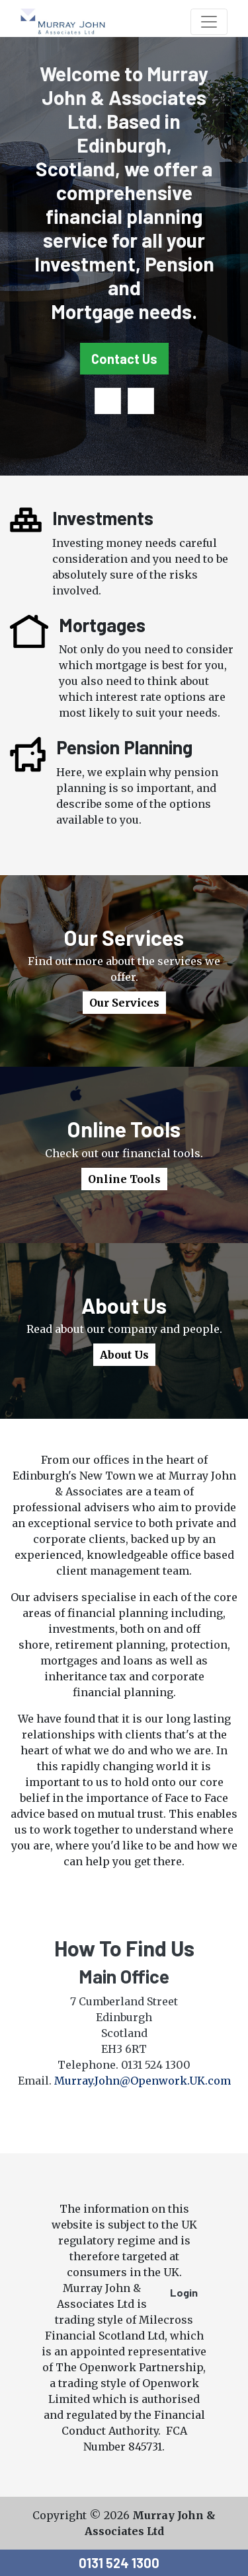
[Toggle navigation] (208, 22)
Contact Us (124, 359)
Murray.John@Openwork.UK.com (142, 2080)
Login (184, 2292)
